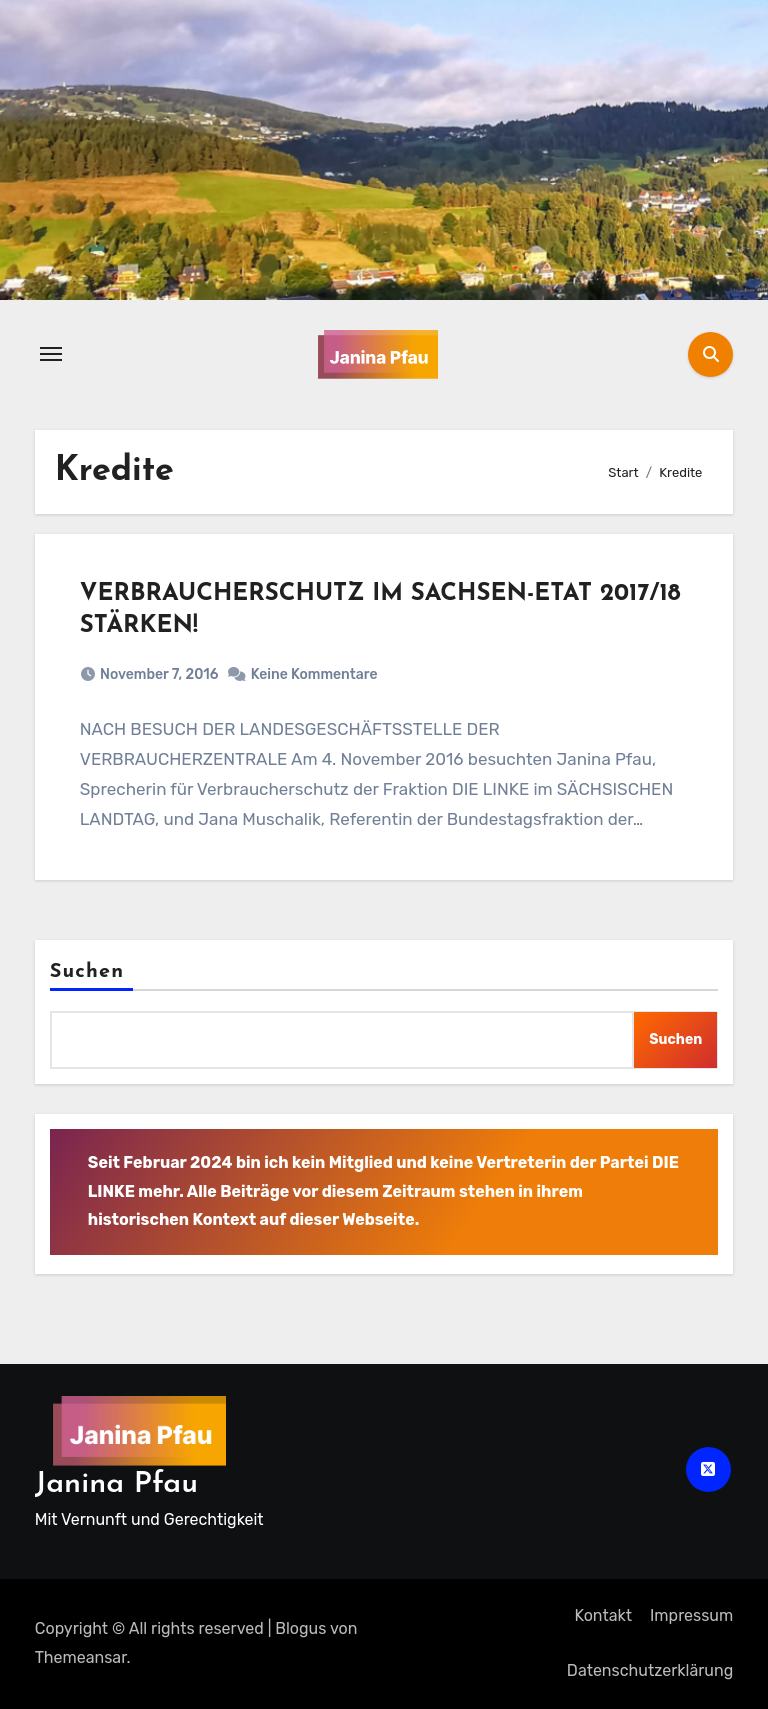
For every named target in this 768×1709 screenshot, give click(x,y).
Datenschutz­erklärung (650, 1670)
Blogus (300, 1628)
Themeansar (81, 1657)
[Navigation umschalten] (51, 354)
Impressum (691, 1615)
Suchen (87, 972)
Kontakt (603, 1615)
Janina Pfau (116, 1484)
